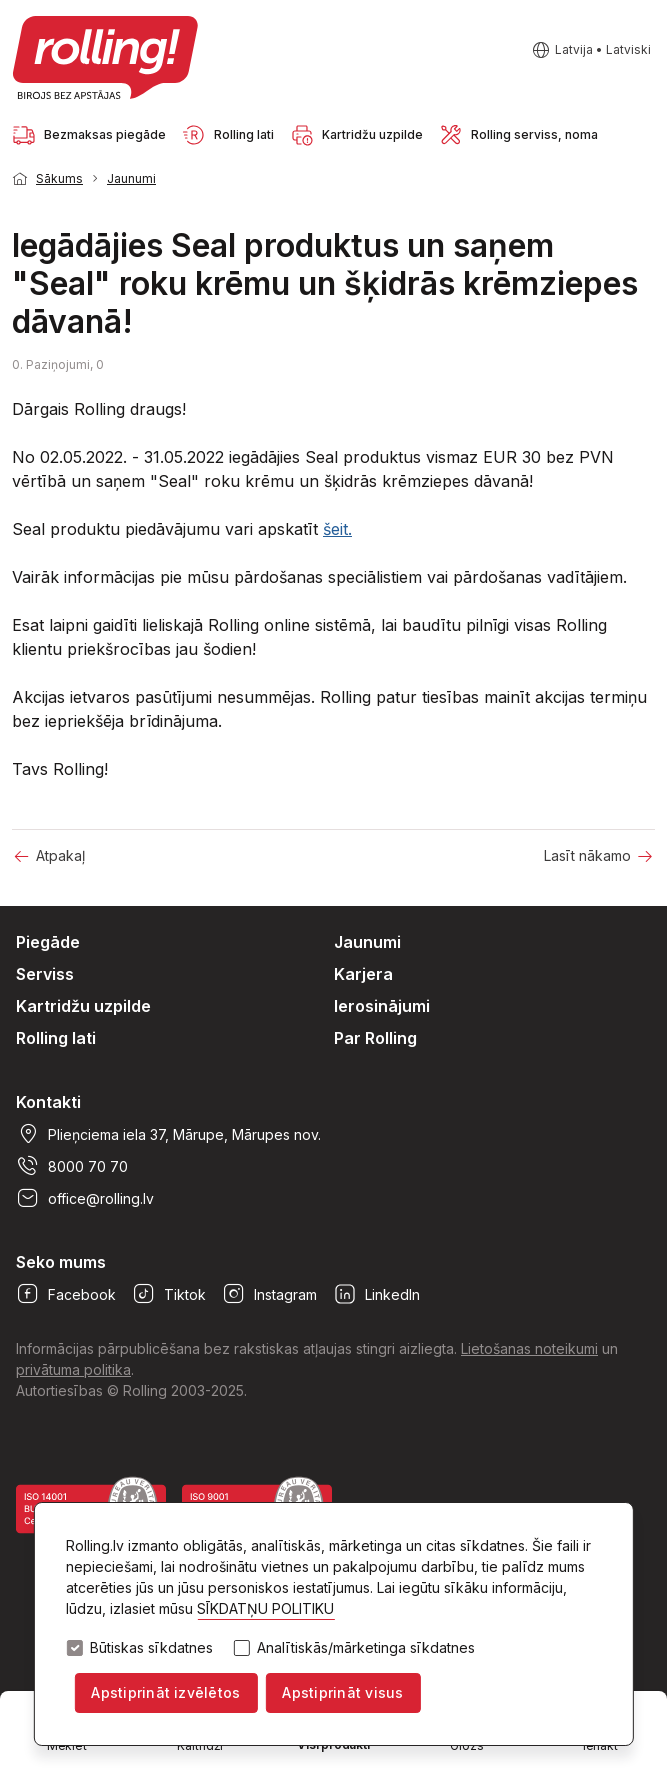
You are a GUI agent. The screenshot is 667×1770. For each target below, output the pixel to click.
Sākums (59, 178)
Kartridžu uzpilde (83, 1006)
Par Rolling (375, 1038)
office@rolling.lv (85, 1198)
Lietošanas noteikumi (529, 1348)
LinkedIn (376, 1294)
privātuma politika (73, 1369)
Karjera (363, 974)
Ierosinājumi (382, 1006)
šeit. (337, 529)
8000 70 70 (72, 1166)
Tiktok (169, 1294)
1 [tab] (627, 177)
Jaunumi (131, 178)
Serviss (45, 974)
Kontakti (48, 1102)
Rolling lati (56, 1038)
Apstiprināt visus (342, 1692)
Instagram (269, 1294)
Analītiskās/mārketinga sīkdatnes (366, 1649)
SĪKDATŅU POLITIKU (265, 1609)
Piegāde (48, 942)
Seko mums (61, 1262)
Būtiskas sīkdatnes (151, 1649)
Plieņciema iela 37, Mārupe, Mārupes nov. (168, 1134)
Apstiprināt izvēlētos (165, 1692)
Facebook (66, 1294)
